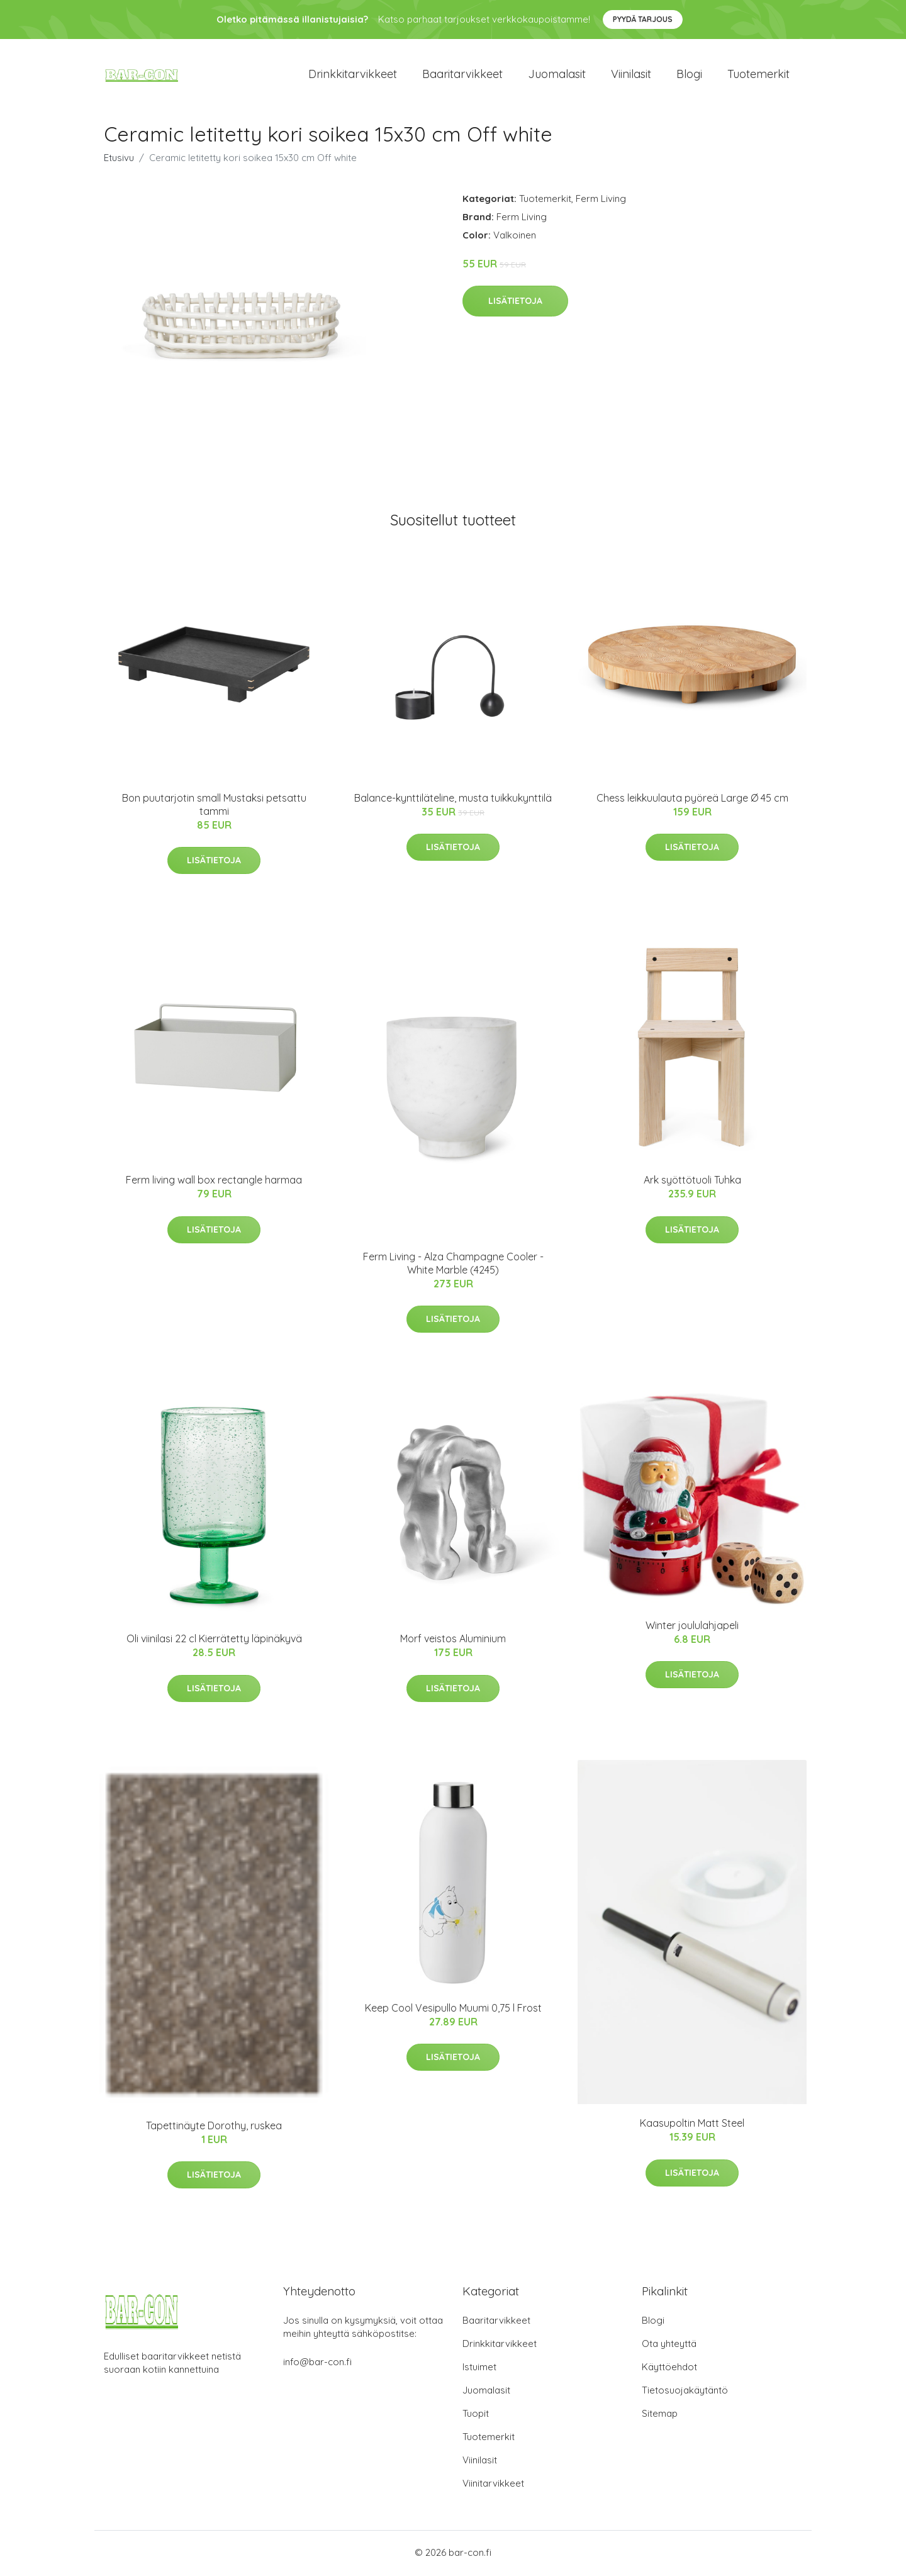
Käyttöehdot (669, 2369)
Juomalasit (557, 75)
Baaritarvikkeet (462, 75)
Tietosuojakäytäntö (685, 2392)
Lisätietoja (515, 303)
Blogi (689, 75)
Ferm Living (601, 200)
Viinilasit (631, 75)
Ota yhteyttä (669, 2345)
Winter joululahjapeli (692, 1627)
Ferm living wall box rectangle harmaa (214, 1182)
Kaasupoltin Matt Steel (692, 2125)
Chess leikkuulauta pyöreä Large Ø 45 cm (692, 799)
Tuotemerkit (758, 75)
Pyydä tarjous (643, 19)
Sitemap (660, 2415)
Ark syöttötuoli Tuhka (692, 1182)
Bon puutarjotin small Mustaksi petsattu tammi (214, 806)
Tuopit (475, 2415)
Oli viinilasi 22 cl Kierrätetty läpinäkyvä (214, 1640)
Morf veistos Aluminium (453, 1640)
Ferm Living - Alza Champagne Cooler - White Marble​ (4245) (453, 1265)
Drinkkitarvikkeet (352, 75)
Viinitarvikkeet (493, 2485)
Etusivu (119, 159)
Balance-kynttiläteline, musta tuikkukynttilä (453, 799)
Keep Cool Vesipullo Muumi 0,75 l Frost (453, 2009)
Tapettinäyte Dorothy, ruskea (214, 2127)
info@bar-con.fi (317, 2364)
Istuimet (479, 2369)
